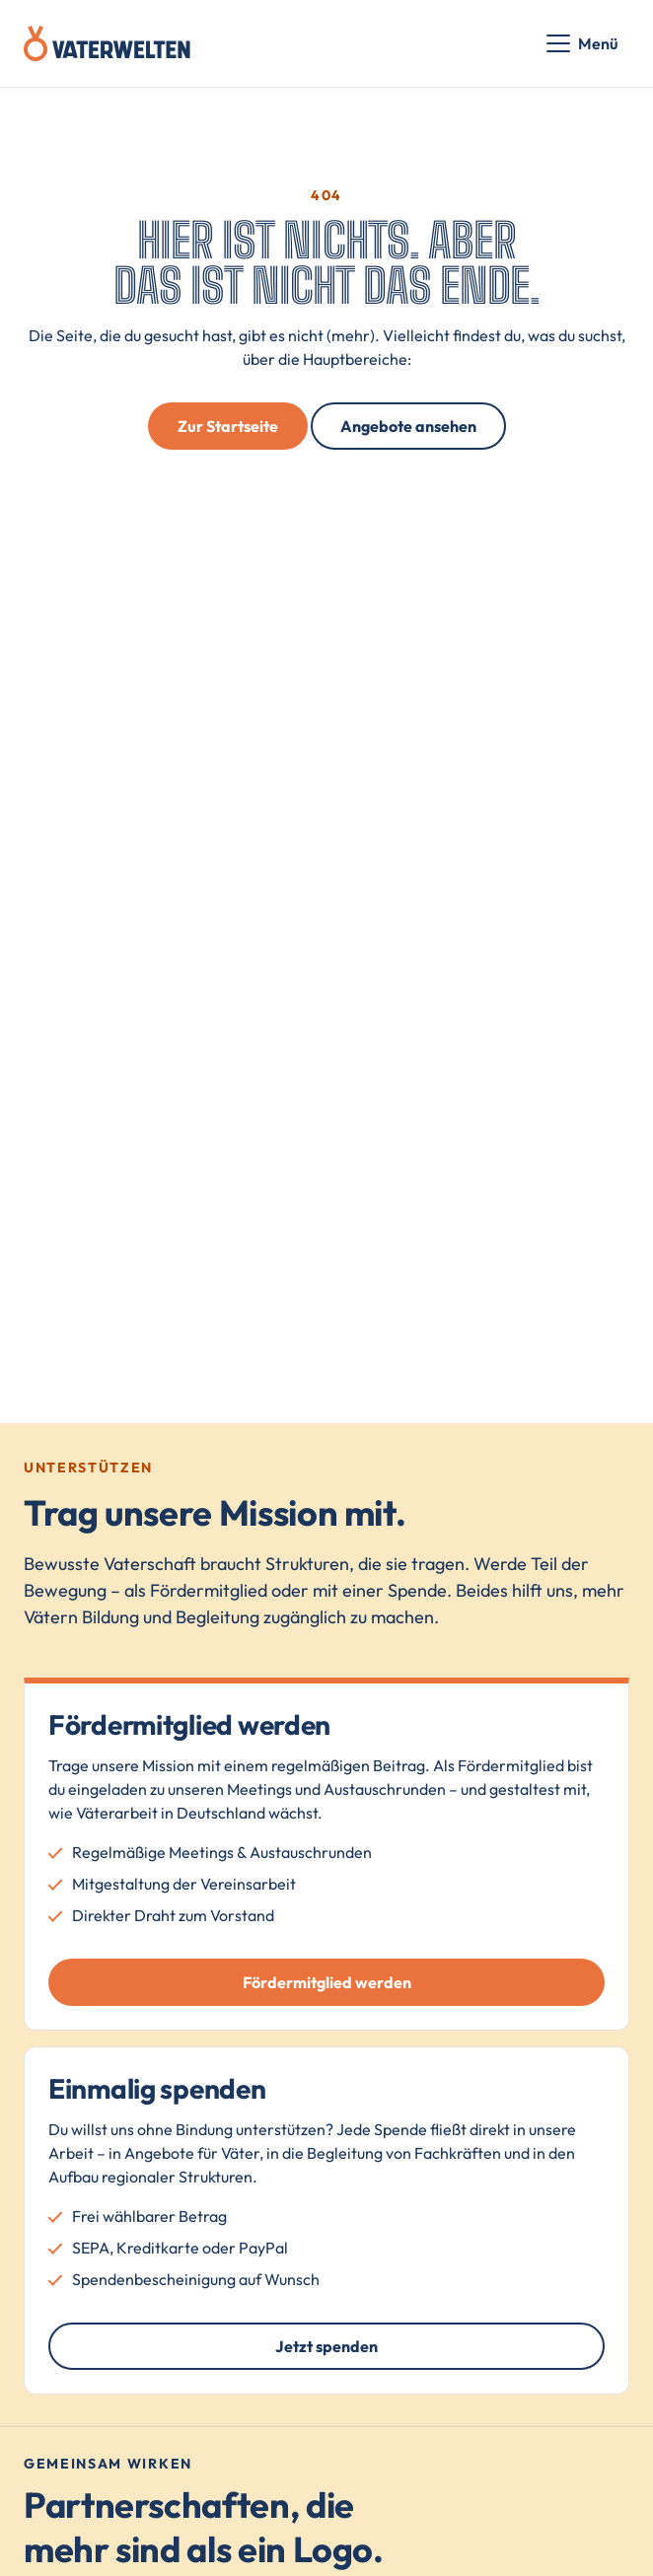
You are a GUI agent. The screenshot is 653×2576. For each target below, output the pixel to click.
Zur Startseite (228, 426)
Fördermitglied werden (327, 1982)
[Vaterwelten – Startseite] (107, 43)
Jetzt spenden (326, 2346)
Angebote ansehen (408, 426)
